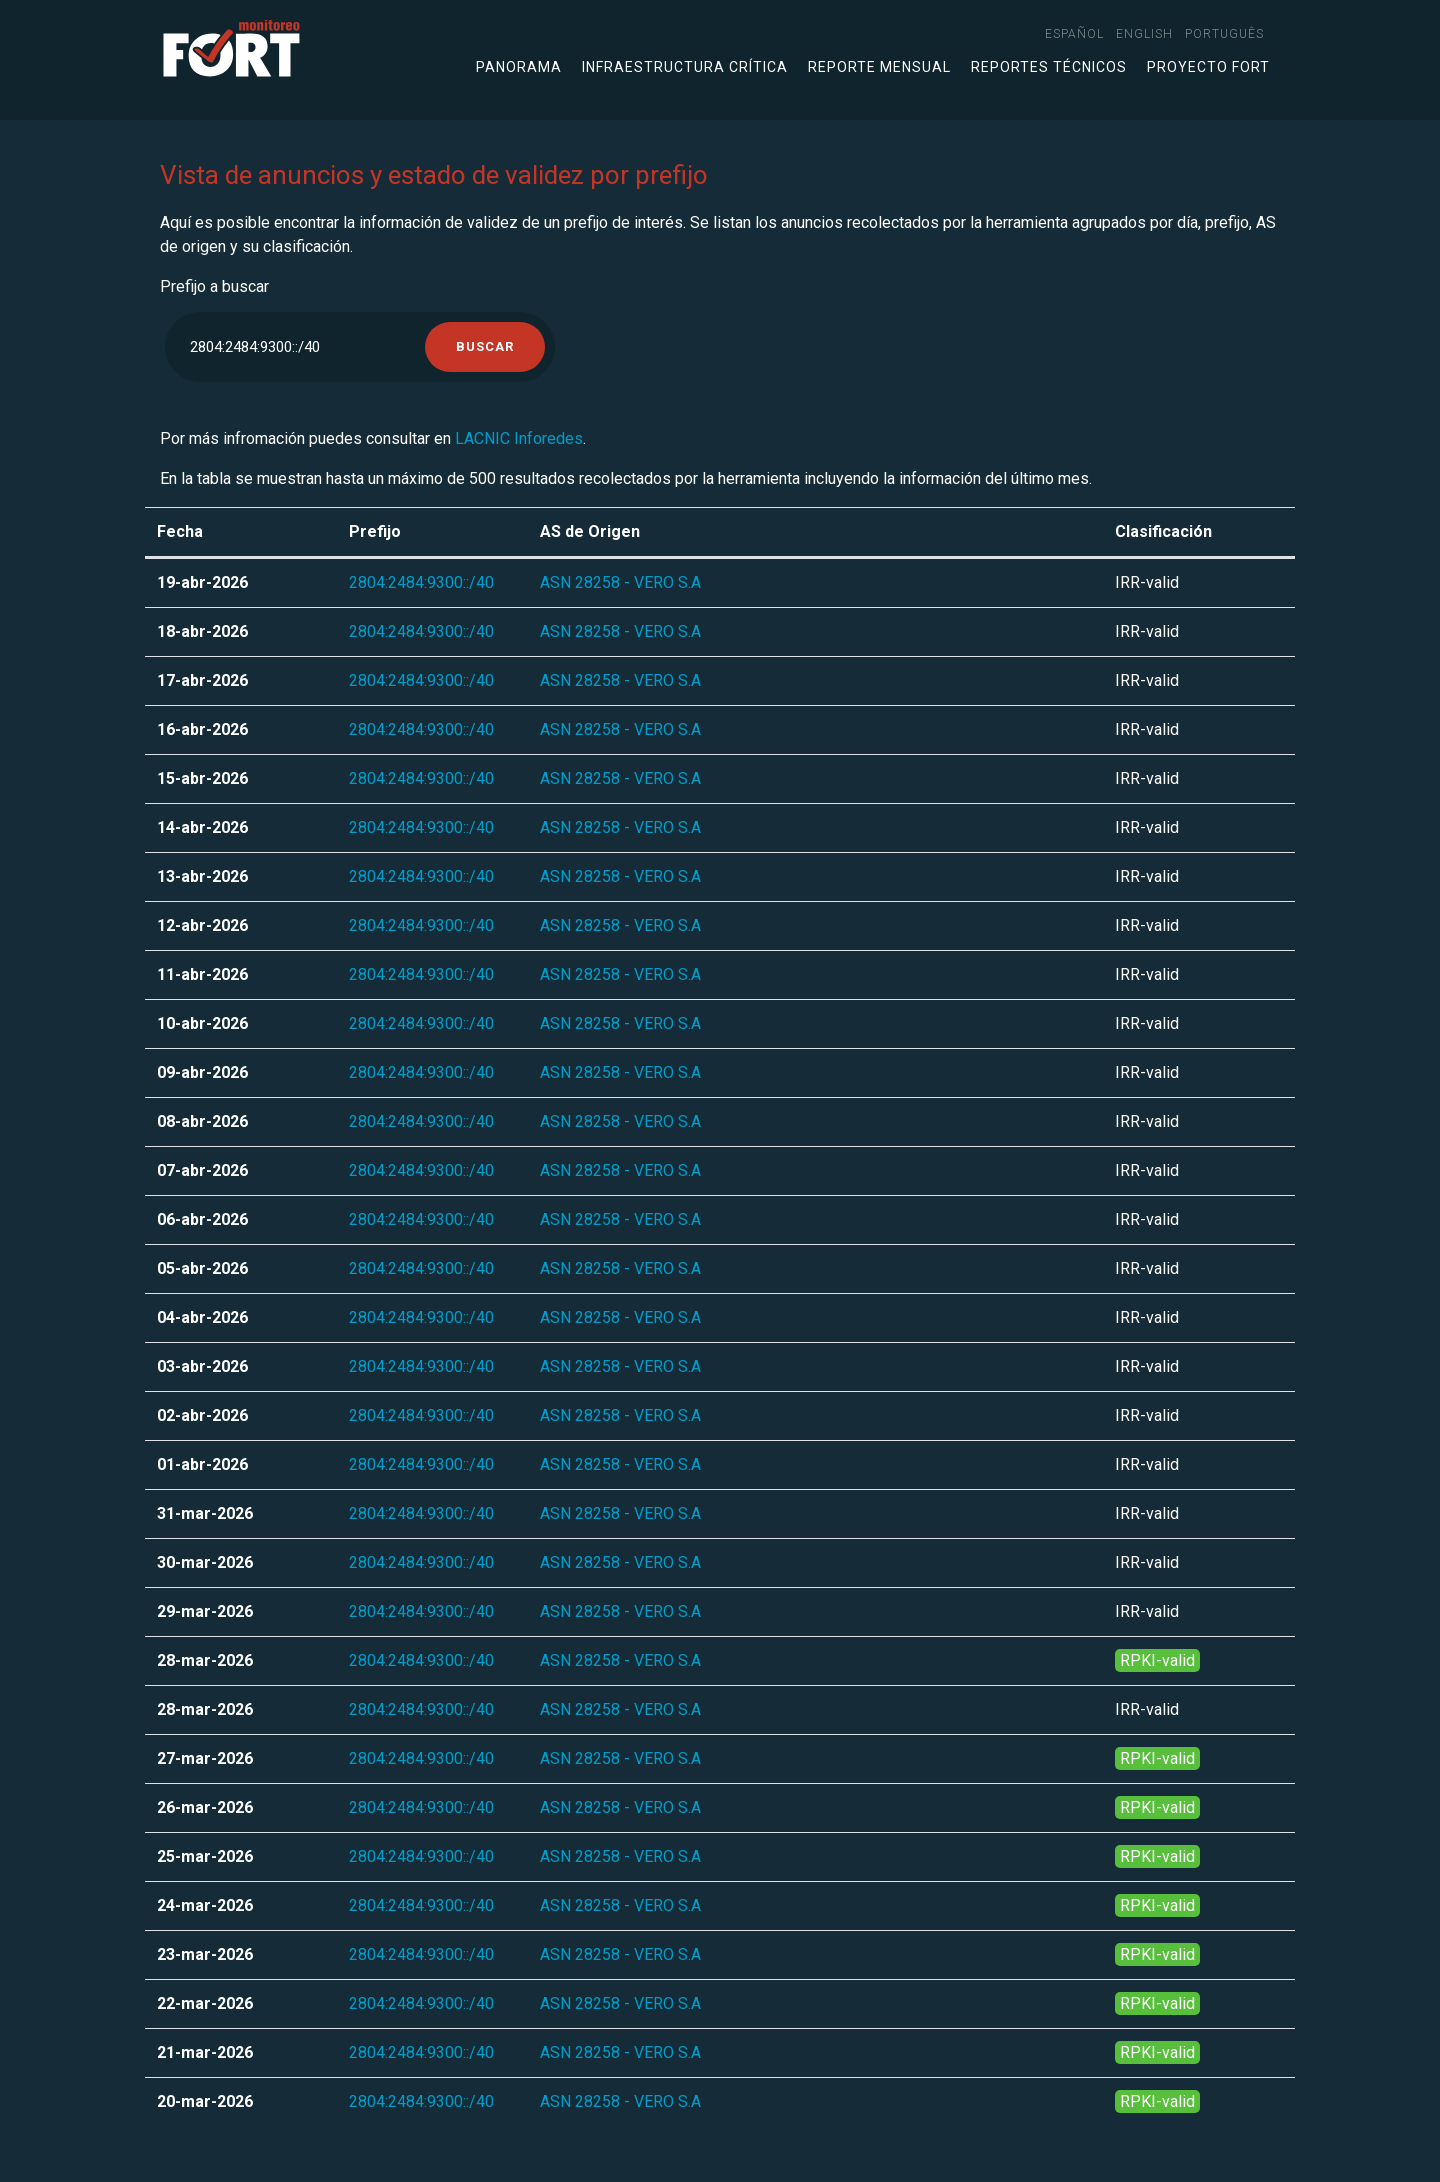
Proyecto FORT (1208, 67)
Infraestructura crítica (685, 67)
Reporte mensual (879, 67)
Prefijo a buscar (214, 286)
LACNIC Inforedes (519, 438)
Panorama (519, 67)
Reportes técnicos (1049, 67)
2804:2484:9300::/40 (421, 582)
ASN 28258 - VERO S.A (620, 582)
